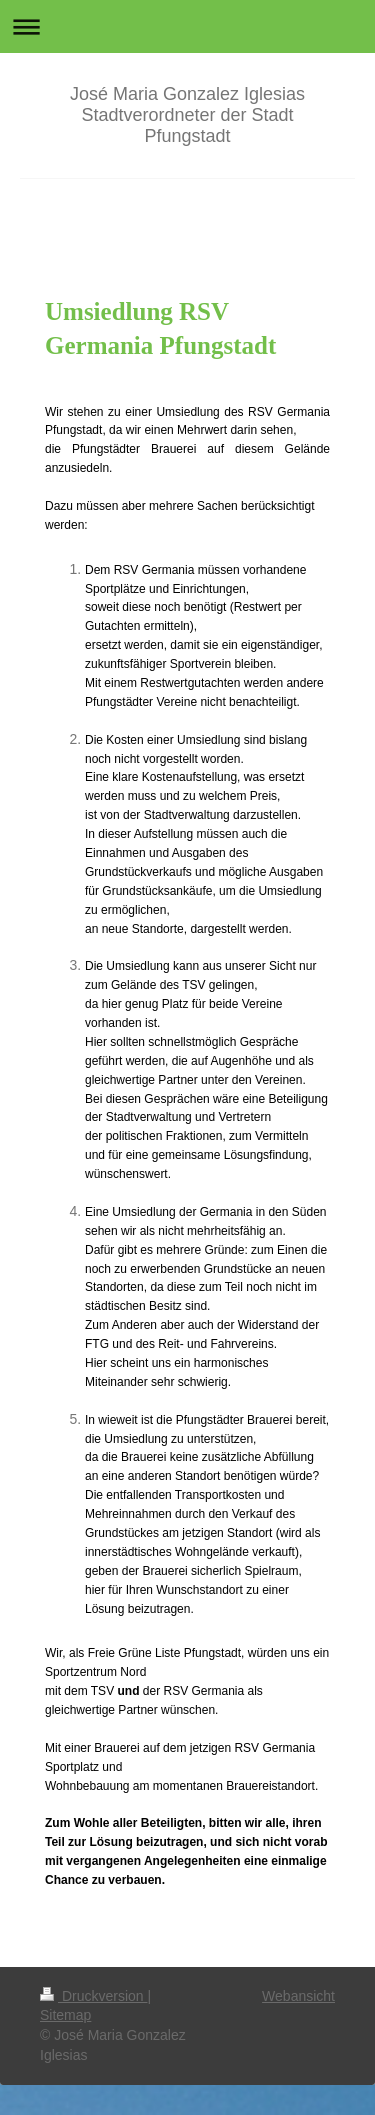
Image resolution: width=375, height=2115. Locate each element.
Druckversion (93, 1996)
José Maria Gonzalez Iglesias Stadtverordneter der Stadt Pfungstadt (187, 115)
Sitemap (65, 2015)
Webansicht (298, 1996)
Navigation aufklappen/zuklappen (187, 26)
